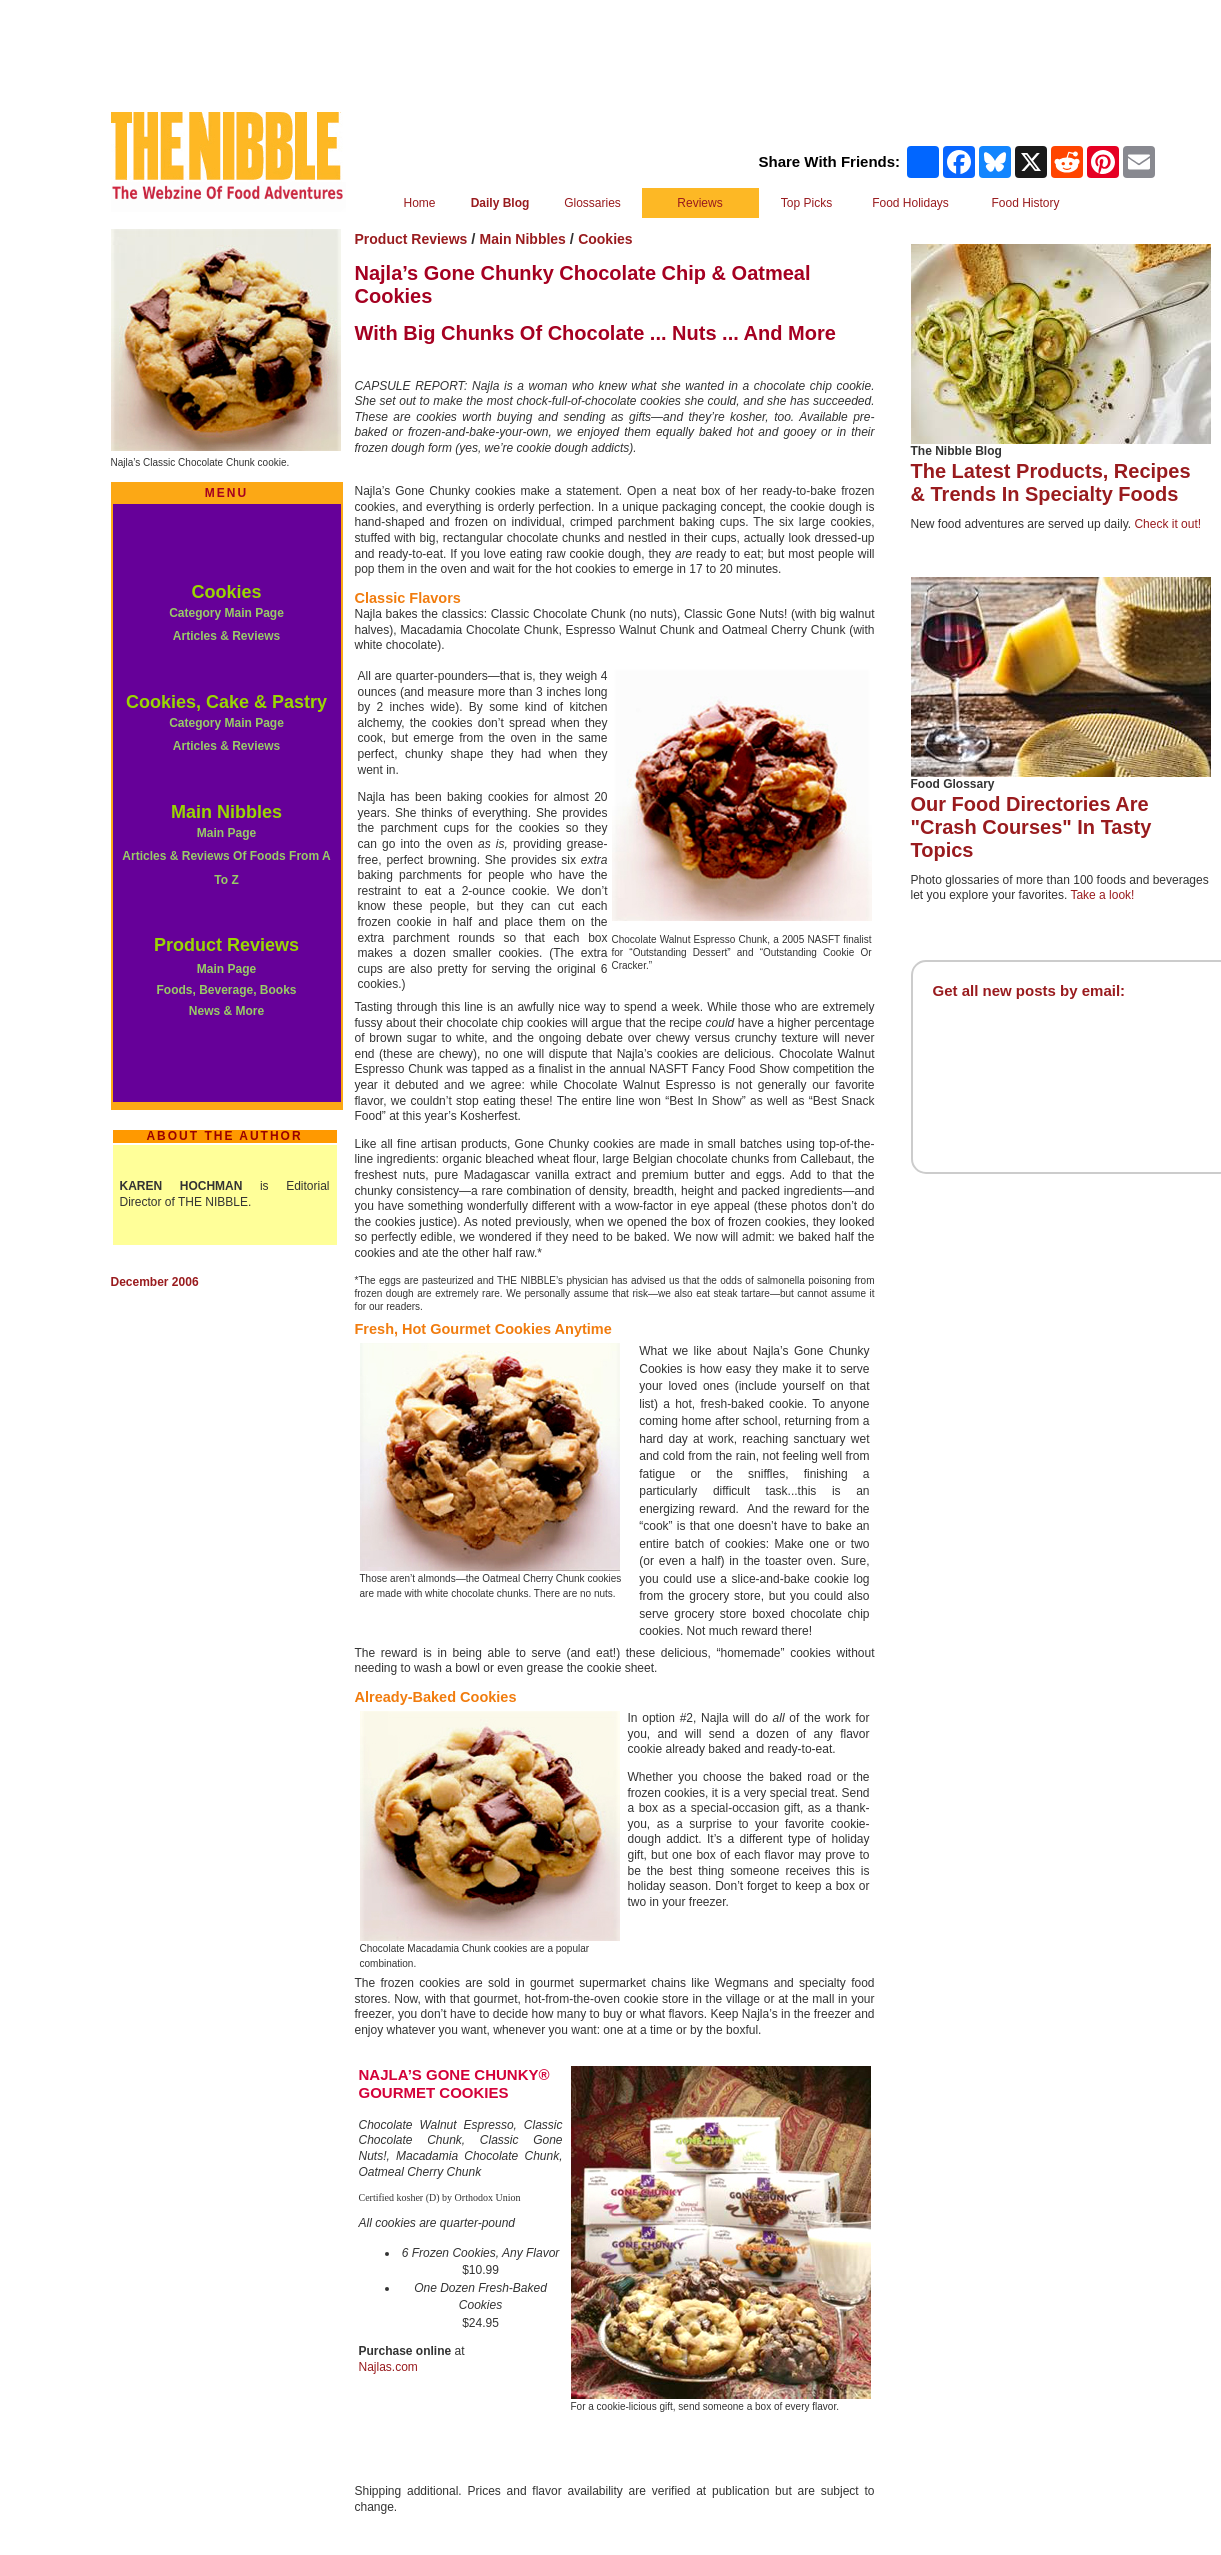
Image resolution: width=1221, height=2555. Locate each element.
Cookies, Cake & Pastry (226, 702)
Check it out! (1167, 524)
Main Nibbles (226, 812)
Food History (1025, 203)
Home (419, 203)
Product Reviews (226, 945)
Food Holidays (910, 203)
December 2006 (155, 1282)
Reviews (699, 203)
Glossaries (592, 203)
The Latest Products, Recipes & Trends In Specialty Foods (1051, 482)
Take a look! (1102, 895)
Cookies (226, 592)
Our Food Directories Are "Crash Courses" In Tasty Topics (1031, 827)
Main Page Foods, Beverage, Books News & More (226, 990)
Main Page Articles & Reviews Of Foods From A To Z (226, 856)
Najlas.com (388, 2367)
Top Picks (806, 203)
